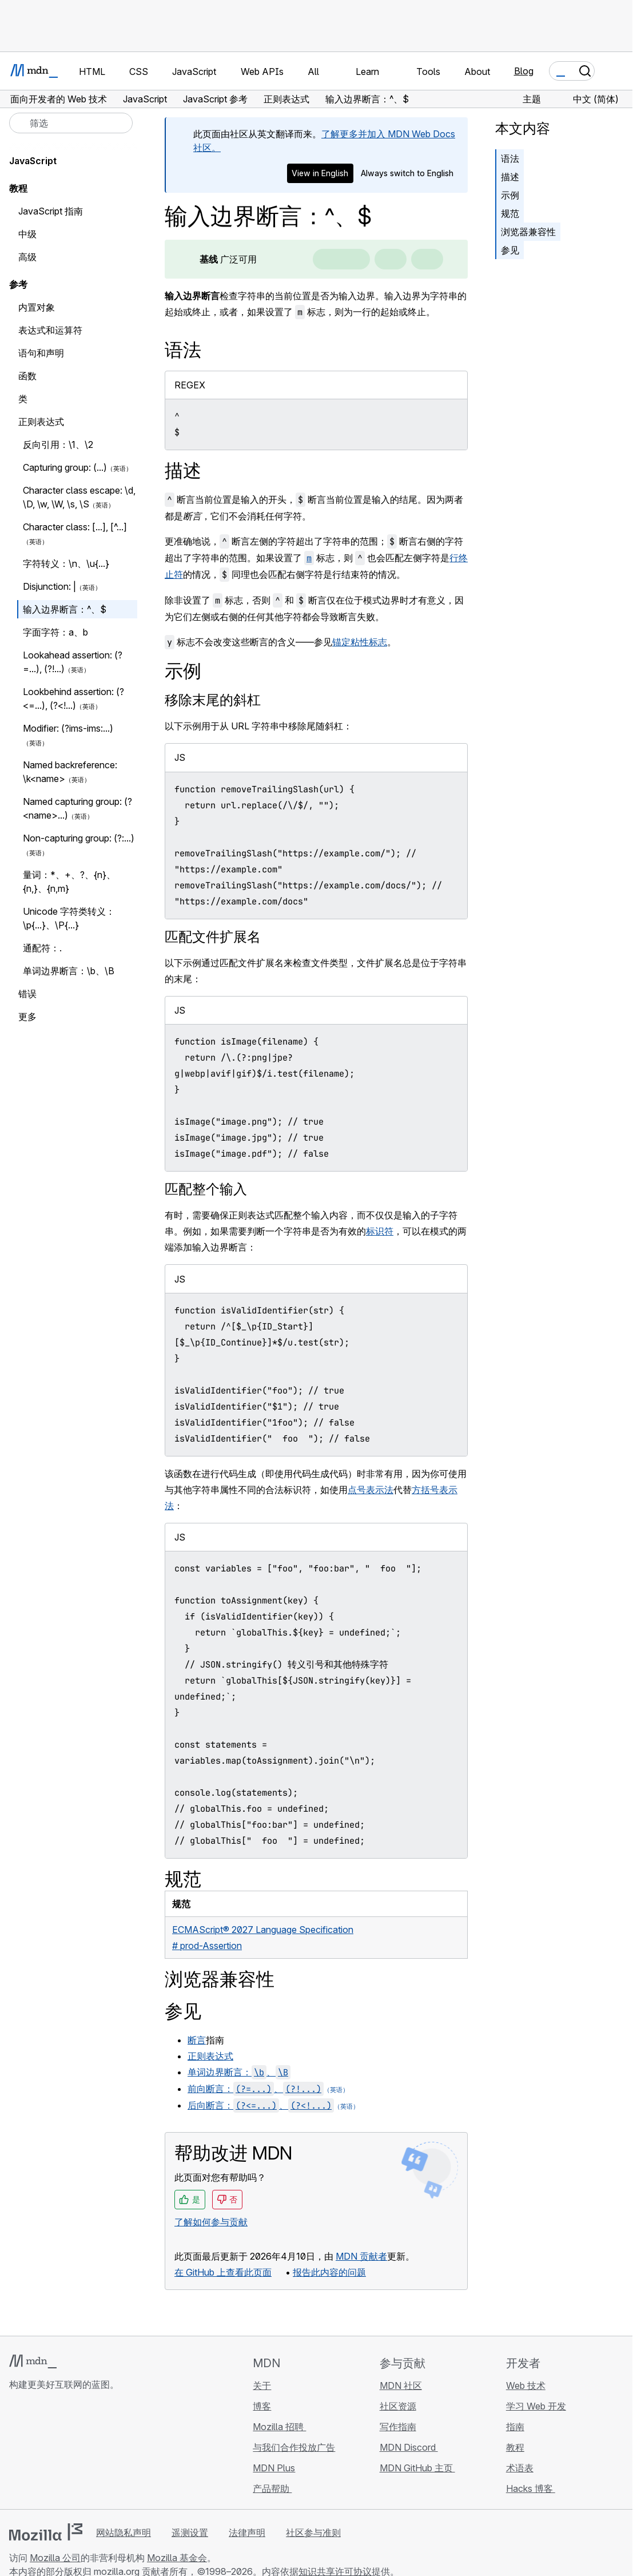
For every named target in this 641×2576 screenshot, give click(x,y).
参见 (510, 250)
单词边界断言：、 (239, 2072)
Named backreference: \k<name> (70, 771)
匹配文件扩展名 (213, 936)
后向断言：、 (261, 2105)
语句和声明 (41, 353)
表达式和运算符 (50, 330)
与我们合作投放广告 (294, 2447)
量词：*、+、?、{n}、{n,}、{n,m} (69, 881)
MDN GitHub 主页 (417, 2468)
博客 (262, 2406)
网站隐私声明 (123, 2532)
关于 (262, 2385)
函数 (27, 376)
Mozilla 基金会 (177, 2557)
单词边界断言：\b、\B (68, 971)
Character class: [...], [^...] (75, 527)
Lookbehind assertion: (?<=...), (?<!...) (73, 698)
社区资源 (398, 2406)
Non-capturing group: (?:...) (78, 838)
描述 (510, 176)
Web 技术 (526, 2385)
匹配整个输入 (206, 1189)
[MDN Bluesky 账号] (36, 2452)
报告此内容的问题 (329, 2272)
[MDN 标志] (33, 2361)
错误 (27, 993)
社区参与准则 (313, 2532)
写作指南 (398, 2426)
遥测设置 (190, 2532)
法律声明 (247, 2532)
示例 (510, 195)
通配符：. (42, 948)
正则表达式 (210, 2056)
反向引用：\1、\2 (58, 444)
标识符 (379, 1231)
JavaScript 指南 (50, 211)
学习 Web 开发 (536, 2406)
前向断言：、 (256, 2088)
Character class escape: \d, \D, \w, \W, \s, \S (79, 497)
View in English (320, 173)
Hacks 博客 (530, 2488)
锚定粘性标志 (359, 642)
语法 (510, 158)
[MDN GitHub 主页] (16, 2452)
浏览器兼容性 (528, 231)
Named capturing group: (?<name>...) (77, 808)
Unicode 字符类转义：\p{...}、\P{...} (69, 918)
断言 (197, 2040)
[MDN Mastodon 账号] (78, 2452)
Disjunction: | (49, 586)
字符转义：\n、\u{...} (66, 563)
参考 (18, 284)
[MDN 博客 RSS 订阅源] (98, 2452)
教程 (515, 2447)
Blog (523, 71)
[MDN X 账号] (57, 2452)
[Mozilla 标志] (45, 2532)
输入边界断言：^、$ (64, 609)
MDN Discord (409, 2447)
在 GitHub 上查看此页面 (223, 2272)
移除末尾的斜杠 (213, 700)
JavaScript (33, 160)
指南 (515, 2426)
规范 (510, 213)
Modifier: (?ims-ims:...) (68, 728)
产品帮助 (272, 2488)
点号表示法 (370, 1489)
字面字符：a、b (55, 632)
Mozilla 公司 (55, 2557)
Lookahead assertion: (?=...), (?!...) (72, 661)
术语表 (519, 2468)
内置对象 (36, 307)
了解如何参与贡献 (211, 2222)
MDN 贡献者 (361, 2256)
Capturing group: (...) (65, 467)
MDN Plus (274, 2468)
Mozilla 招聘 (279, 2426)
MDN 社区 (401, 2385)
